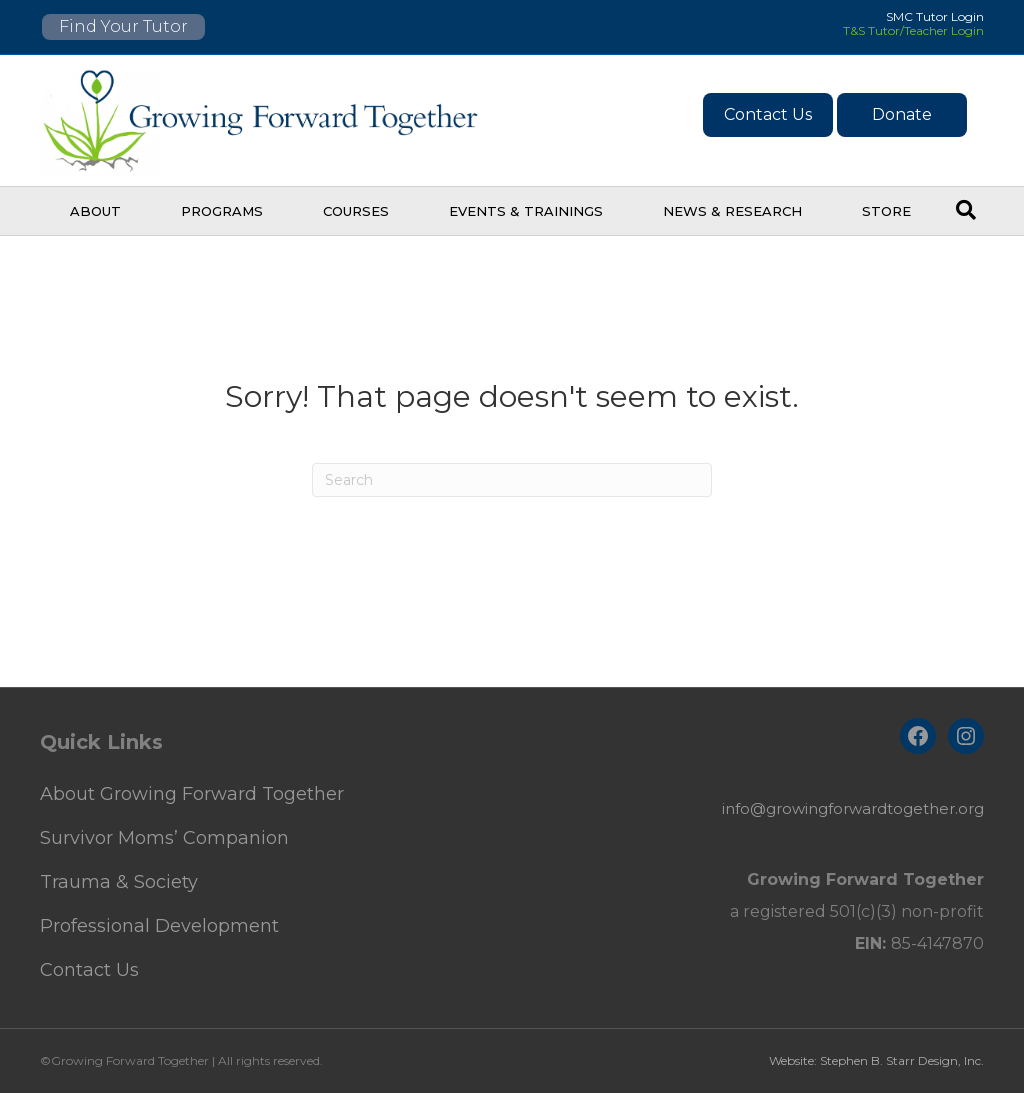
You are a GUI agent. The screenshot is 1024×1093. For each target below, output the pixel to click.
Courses (356, 211)
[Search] (966, 210)
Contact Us (768, 114)
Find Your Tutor (123, 26)
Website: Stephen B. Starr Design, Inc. (876, 1060)
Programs (222, 211)
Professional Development (159, 926)
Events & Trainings (526, 211)
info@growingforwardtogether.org (853, 808)
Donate (902, 114)
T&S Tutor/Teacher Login (913, 30)
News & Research (732, 211)
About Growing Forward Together (192, 794)
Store (886, 211)
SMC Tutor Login (935, 16)
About (95, 211)
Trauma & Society (119, 882)
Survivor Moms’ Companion (164, 838)
